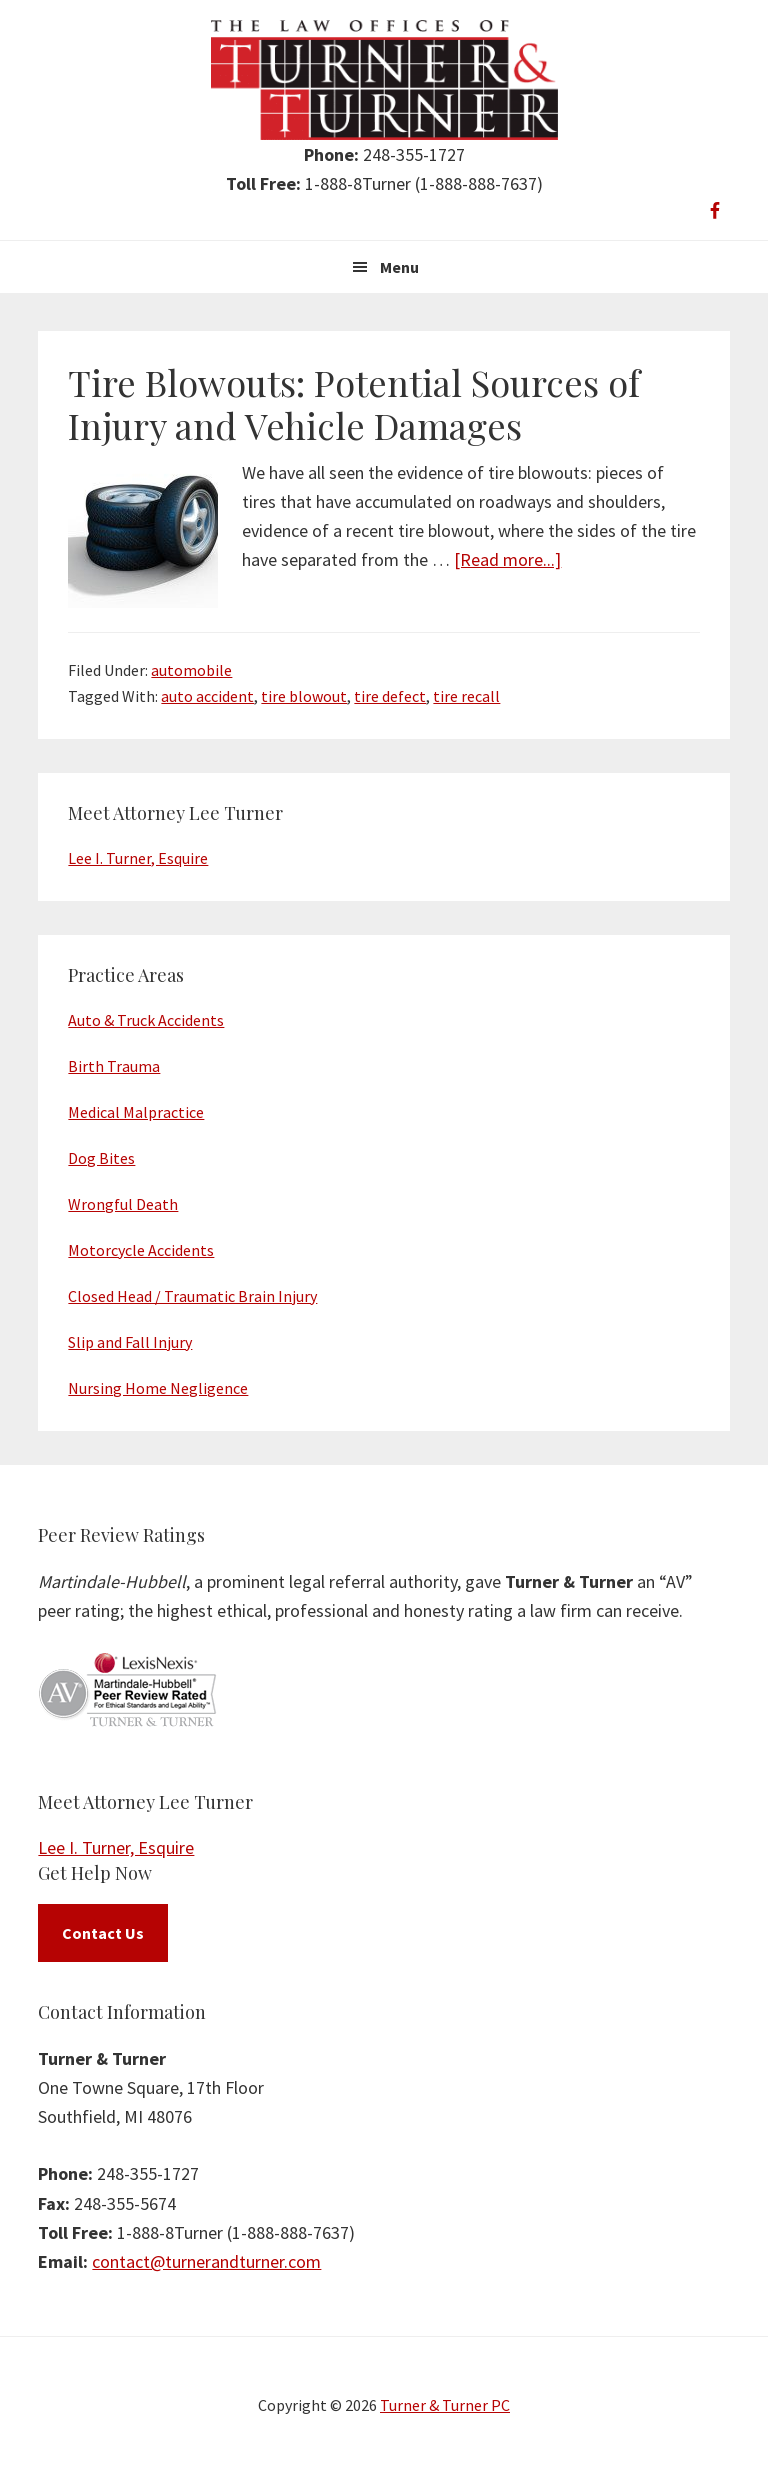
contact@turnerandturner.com (206, 2261)
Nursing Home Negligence (158, 1388)
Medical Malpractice (136, 1112)
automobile (191, 670)
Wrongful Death (123, 1204)
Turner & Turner (384, 80)
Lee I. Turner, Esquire (138, 858)
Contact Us (103, 1933)
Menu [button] (399, 267)
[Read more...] (507, 559)
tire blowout (304, 696)
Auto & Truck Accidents (146, 1020)
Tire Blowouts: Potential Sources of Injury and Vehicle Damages (354, 403)
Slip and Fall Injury (130, 1342)
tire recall (466, 696)
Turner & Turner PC (445, 2405)
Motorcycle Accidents (141, 1250)
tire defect (390, 696)
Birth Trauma (114, 1066)
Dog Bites (101, 1158)
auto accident (207, 696)
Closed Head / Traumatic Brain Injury (192, 1296)
